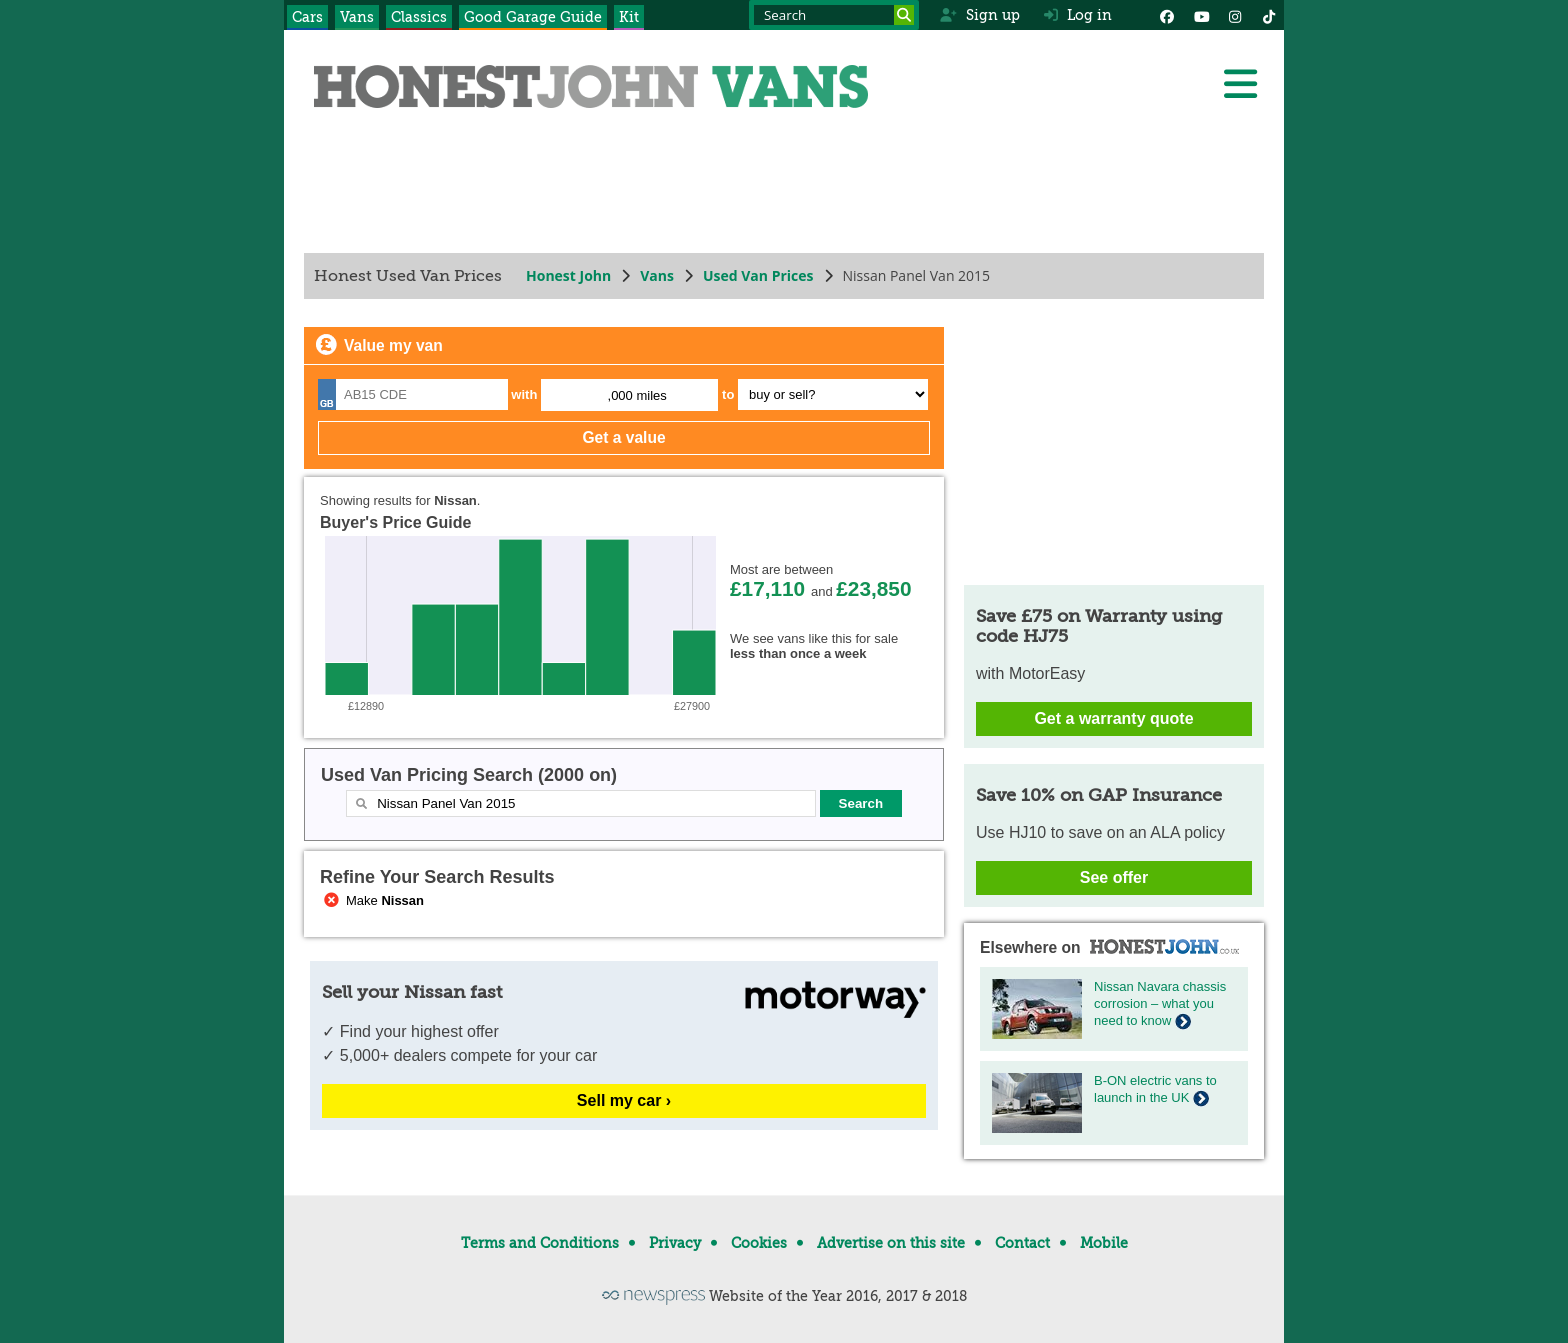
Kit (629, 17)
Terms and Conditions (540, 1243)
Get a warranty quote (1113, 718)
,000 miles (637, 395)
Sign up (979, 15)
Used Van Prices (758, 275)
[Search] (904, 15)
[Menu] (1240, 84)
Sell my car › (624, 1100)
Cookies (759, 1243)
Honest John (568, 275)
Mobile (1104, 1243)
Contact (1022, 1243)
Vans (357, 17)
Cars (307, 17)
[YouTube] (1201, 15)
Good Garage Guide (533, 17)
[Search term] (834, 15)
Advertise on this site (891, 1243)
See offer (1114, 877)
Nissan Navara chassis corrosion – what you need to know (1160, 1003)
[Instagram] (1235, 15)
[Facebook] (1167, 15)
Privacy (675, 1243)
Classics (419, 17)
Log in (1078, 15)
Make (372, 900)
